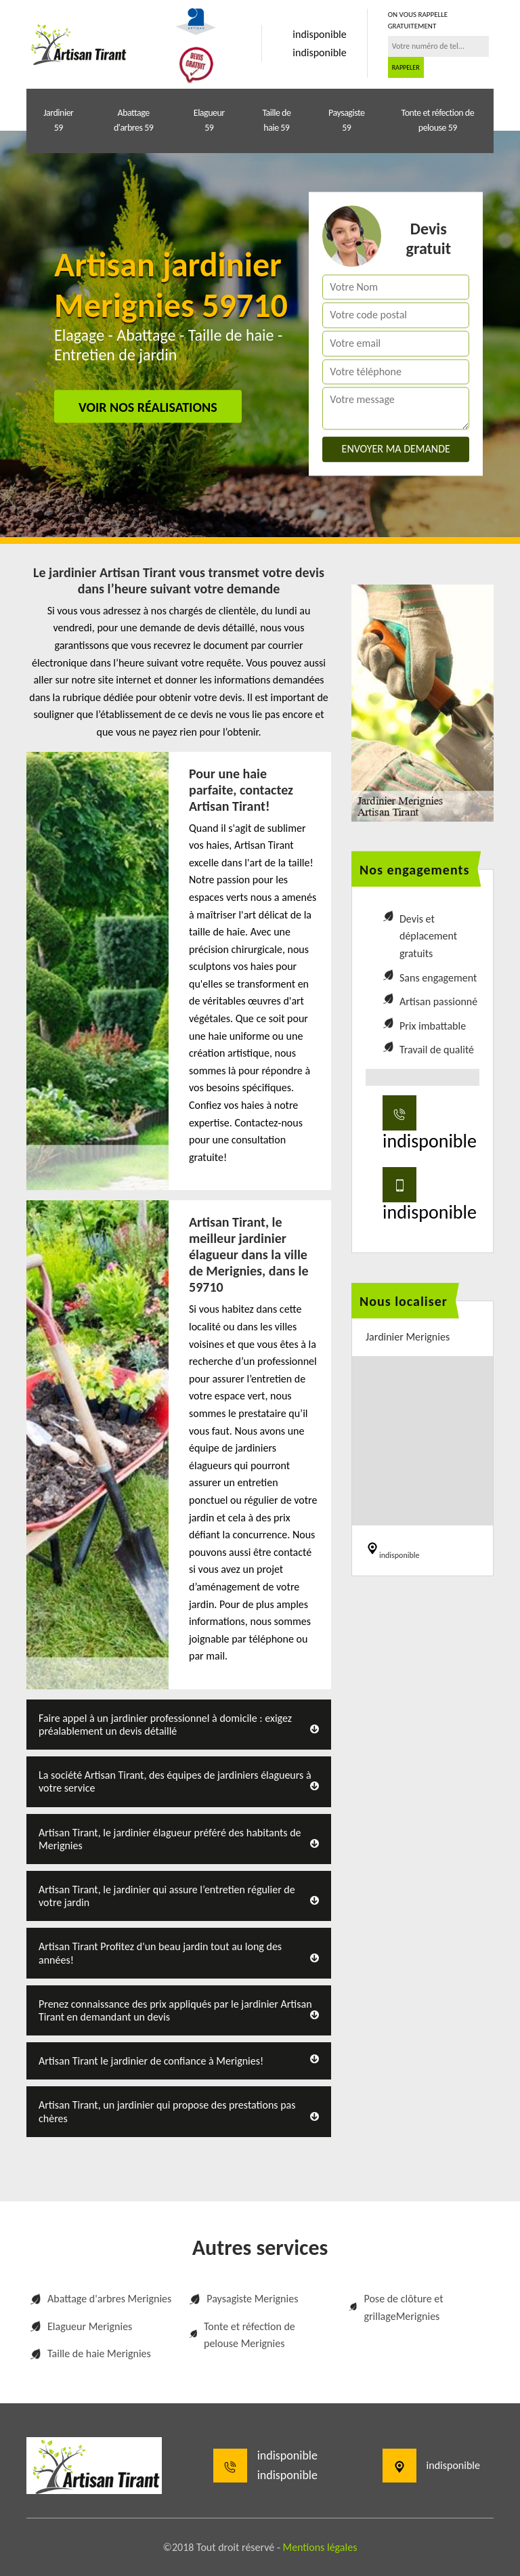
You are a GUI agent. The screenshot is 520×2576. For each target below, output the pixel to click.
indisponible (319, 34)
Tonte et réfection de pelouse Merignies (242, 2335)
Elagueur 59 (209, 120)
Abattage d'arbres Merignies (100, 2298)
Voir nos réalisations (148, 407)
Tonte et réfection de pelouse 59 (438, 120)
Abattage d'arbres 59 (133, 120)
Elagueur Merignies (81, 2326)
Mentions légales (319, 2547)
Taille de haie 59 (276, 120)
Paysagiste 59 (346, 120)
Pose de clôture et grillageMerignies (396, 2307)
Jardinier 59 (58, 120)
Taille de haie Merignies (90, 2353)
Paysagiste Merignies (243, 2298)
